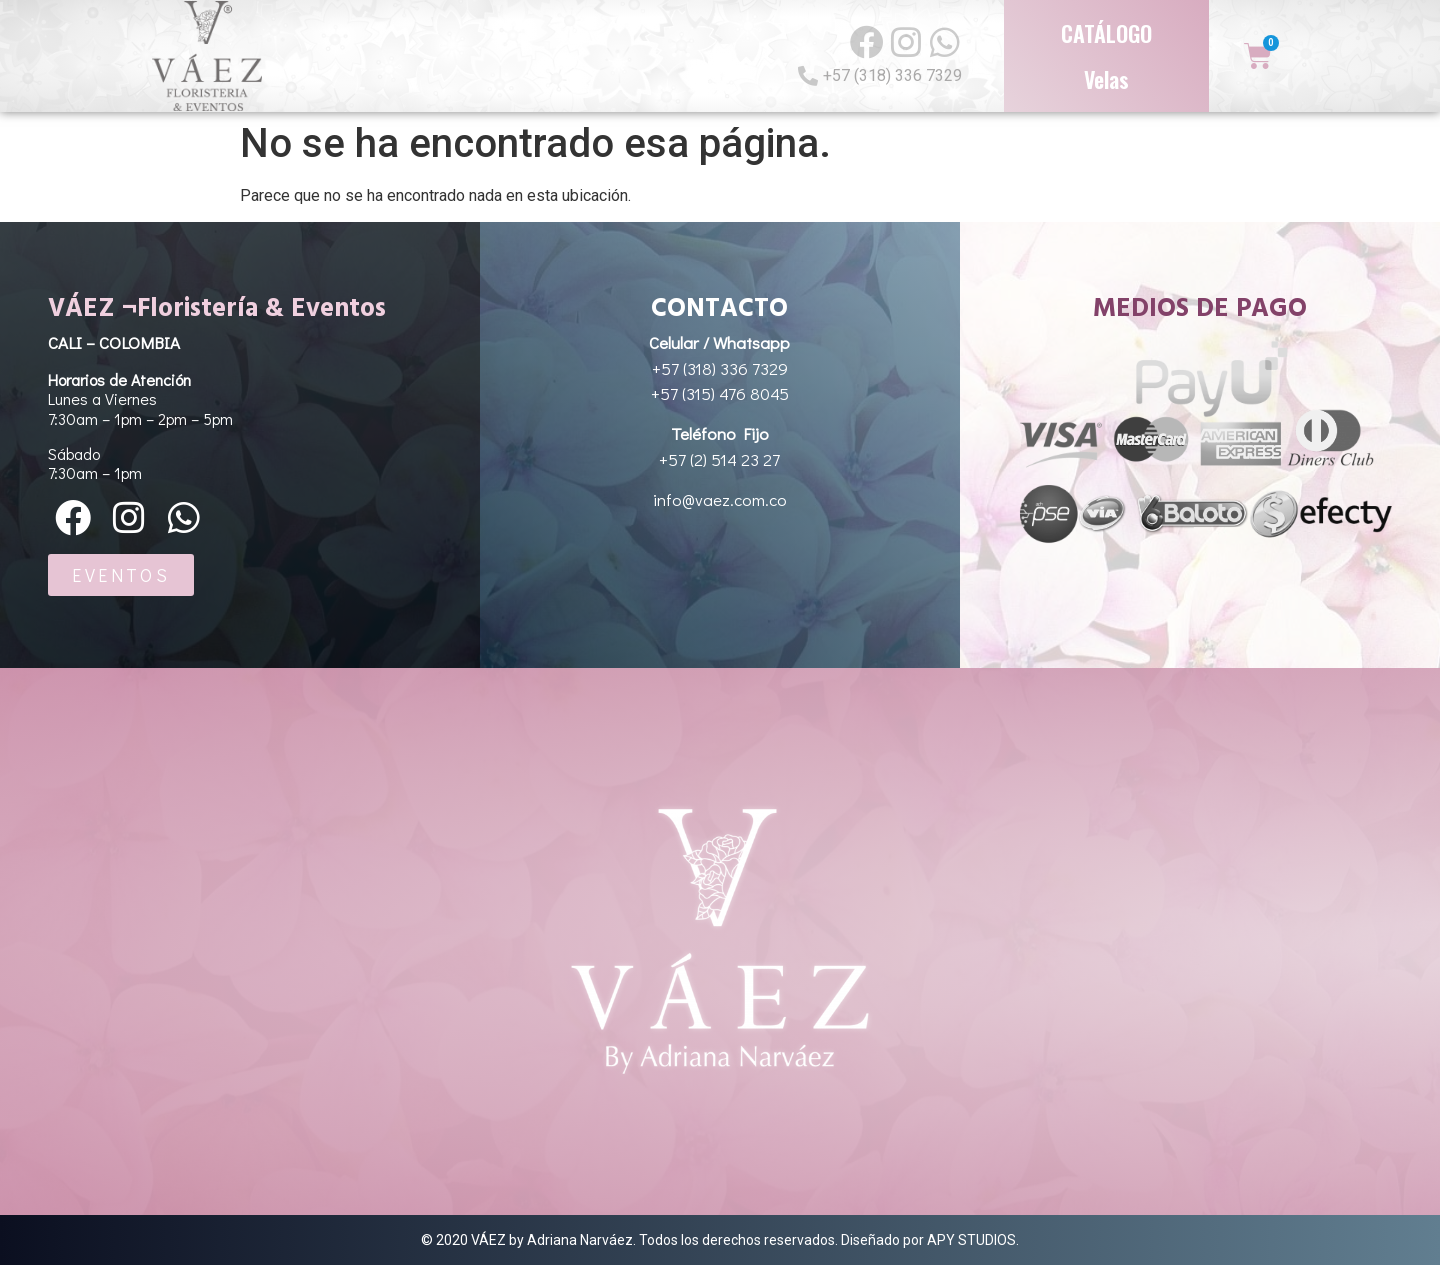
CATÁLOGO (1106, 33)
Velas (1106, 79)
